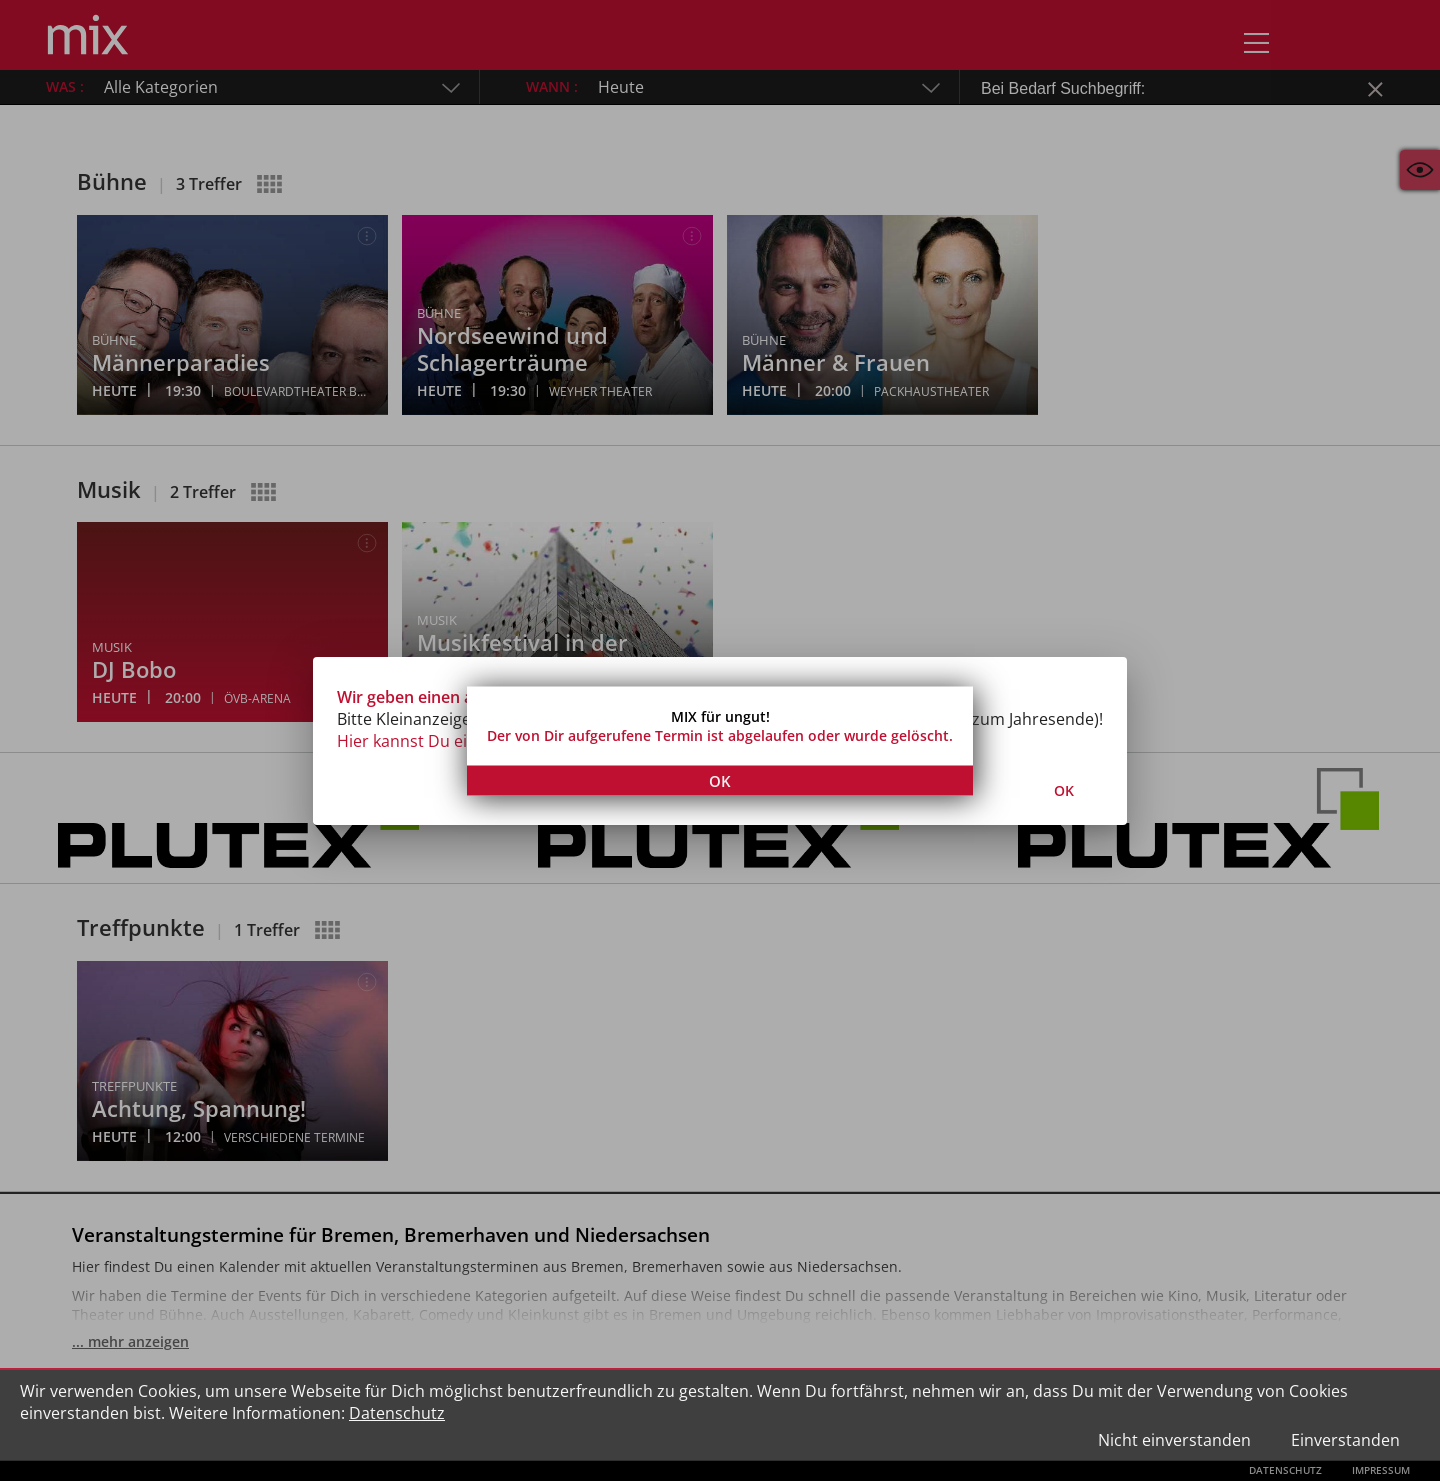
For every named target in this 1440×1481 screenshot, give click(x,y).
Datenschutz (397, 1413)
